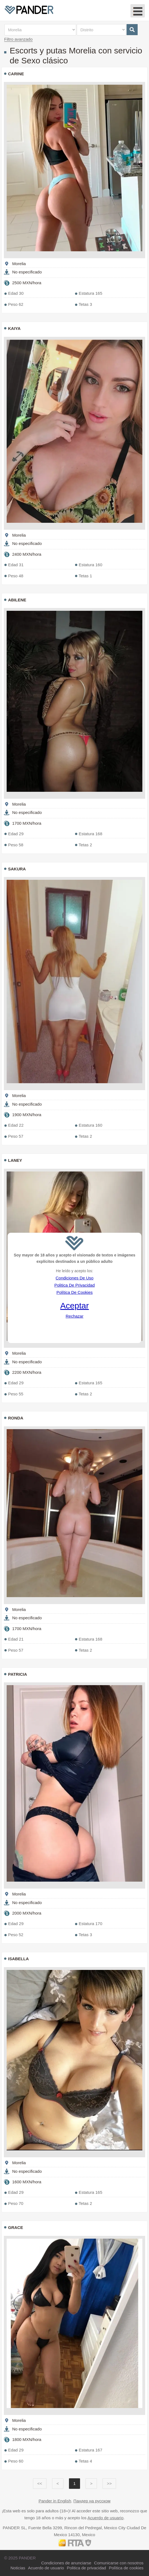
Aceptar (74, 1305)
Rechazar (74, 1316)
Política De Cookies (74, 1292)
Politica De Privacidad (74, 1285)
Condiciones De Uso (75, 1278)
